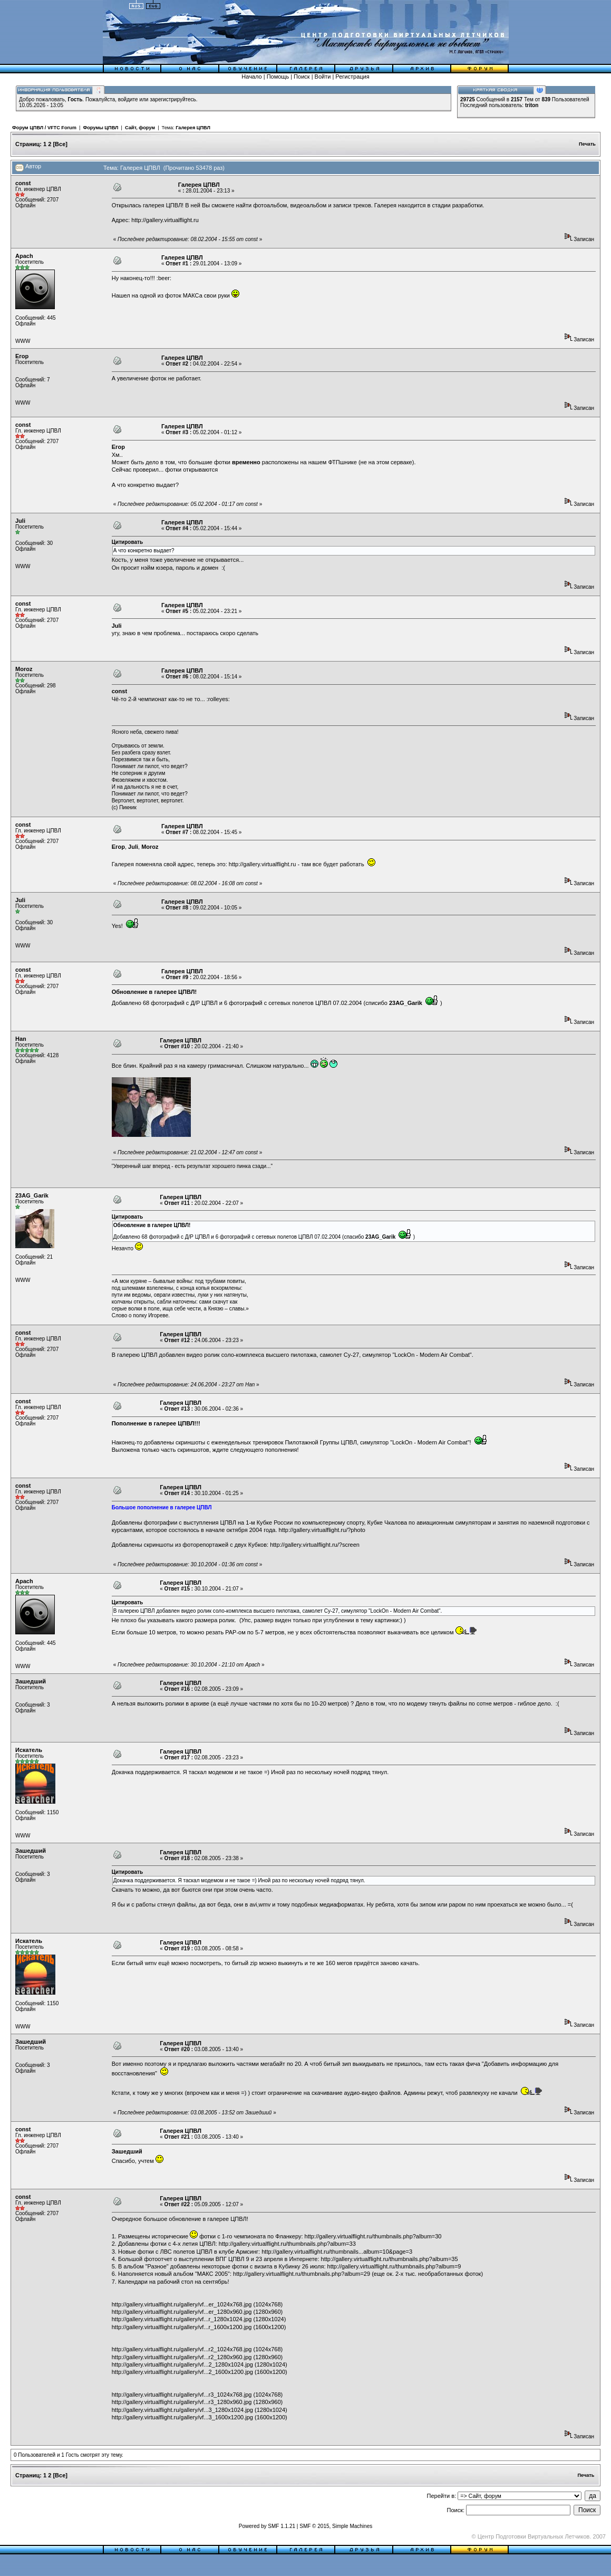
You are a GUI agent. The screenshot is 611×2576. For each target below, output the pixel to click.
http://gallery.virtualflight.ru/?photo (322, 1530)
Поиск (301, 76)
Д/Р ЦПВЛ (203, 1003)
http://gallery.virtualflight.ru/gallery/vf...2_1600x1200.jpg (182, 2372)
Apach (24, 256)
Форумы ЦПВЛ (100, 127)
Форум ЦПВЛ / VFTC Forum (44, 127)
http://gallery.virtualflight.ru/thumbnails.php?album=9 (394, 2266)
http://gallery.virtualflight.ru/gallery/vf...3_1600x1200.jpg (182, 2417)
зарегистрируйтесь (173, 99)
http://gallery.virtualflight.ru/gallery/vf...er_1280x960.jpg (182, 2312)
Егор (21, 356)
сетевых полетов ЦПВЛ (299, 1003)
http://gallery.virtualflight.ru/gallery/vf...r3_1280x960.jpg (182, 2402)
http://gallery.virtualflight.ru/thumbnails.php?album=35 (389, 2259)
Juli (20, 521)
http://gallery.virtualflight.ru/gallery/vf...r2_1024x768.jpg (182, 2349)
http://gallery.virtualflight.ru (165, 220)
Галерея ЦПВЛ (193, 127)
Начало (251, 76)
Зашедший (30, 1681)
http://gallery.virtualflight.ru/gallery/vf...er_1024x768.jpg (182, 2304)
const (23, 183)
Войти (323, 76)
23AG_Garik (32, 1195)
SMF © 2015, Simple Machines (335, 2526)
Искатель (28, 1750)
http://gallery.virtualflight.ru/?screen (315, 1544)
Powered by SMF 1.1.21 (267, 2526)
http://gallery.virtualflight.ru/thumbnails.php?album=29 (301, 2274)
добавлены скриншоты (174, 1442)
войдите (128, 99)
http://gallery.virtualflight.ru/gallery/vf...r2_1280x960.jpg (182, 2357)
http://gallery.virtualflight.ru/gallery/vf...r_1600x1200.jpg (182, 2327)
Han (20, 1039)
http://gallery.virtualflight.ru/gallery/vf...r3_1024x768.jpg (182, 2394)
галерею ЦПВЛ (137, 1355)
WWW (22, 341)
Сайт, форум (140, 127)
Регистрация (352, 76)
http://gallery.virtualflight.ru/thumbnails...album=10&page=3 (336, 2251)
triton (532, 105)
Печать (587, 144)
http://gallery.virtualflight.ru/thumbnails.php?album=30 (373, 2236)
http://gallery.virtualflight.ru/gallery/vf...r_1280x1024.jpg (182, 2319)
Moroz (23, 669)
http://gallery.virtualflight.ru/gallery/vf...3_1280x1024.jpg (182, 2410)
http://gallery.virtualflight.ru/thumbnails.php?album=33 (287, 2243)
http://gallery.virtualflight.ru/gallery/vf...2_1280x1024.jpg (182, 2364)
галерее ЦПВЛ (174, 992)
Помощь (278, 76)
